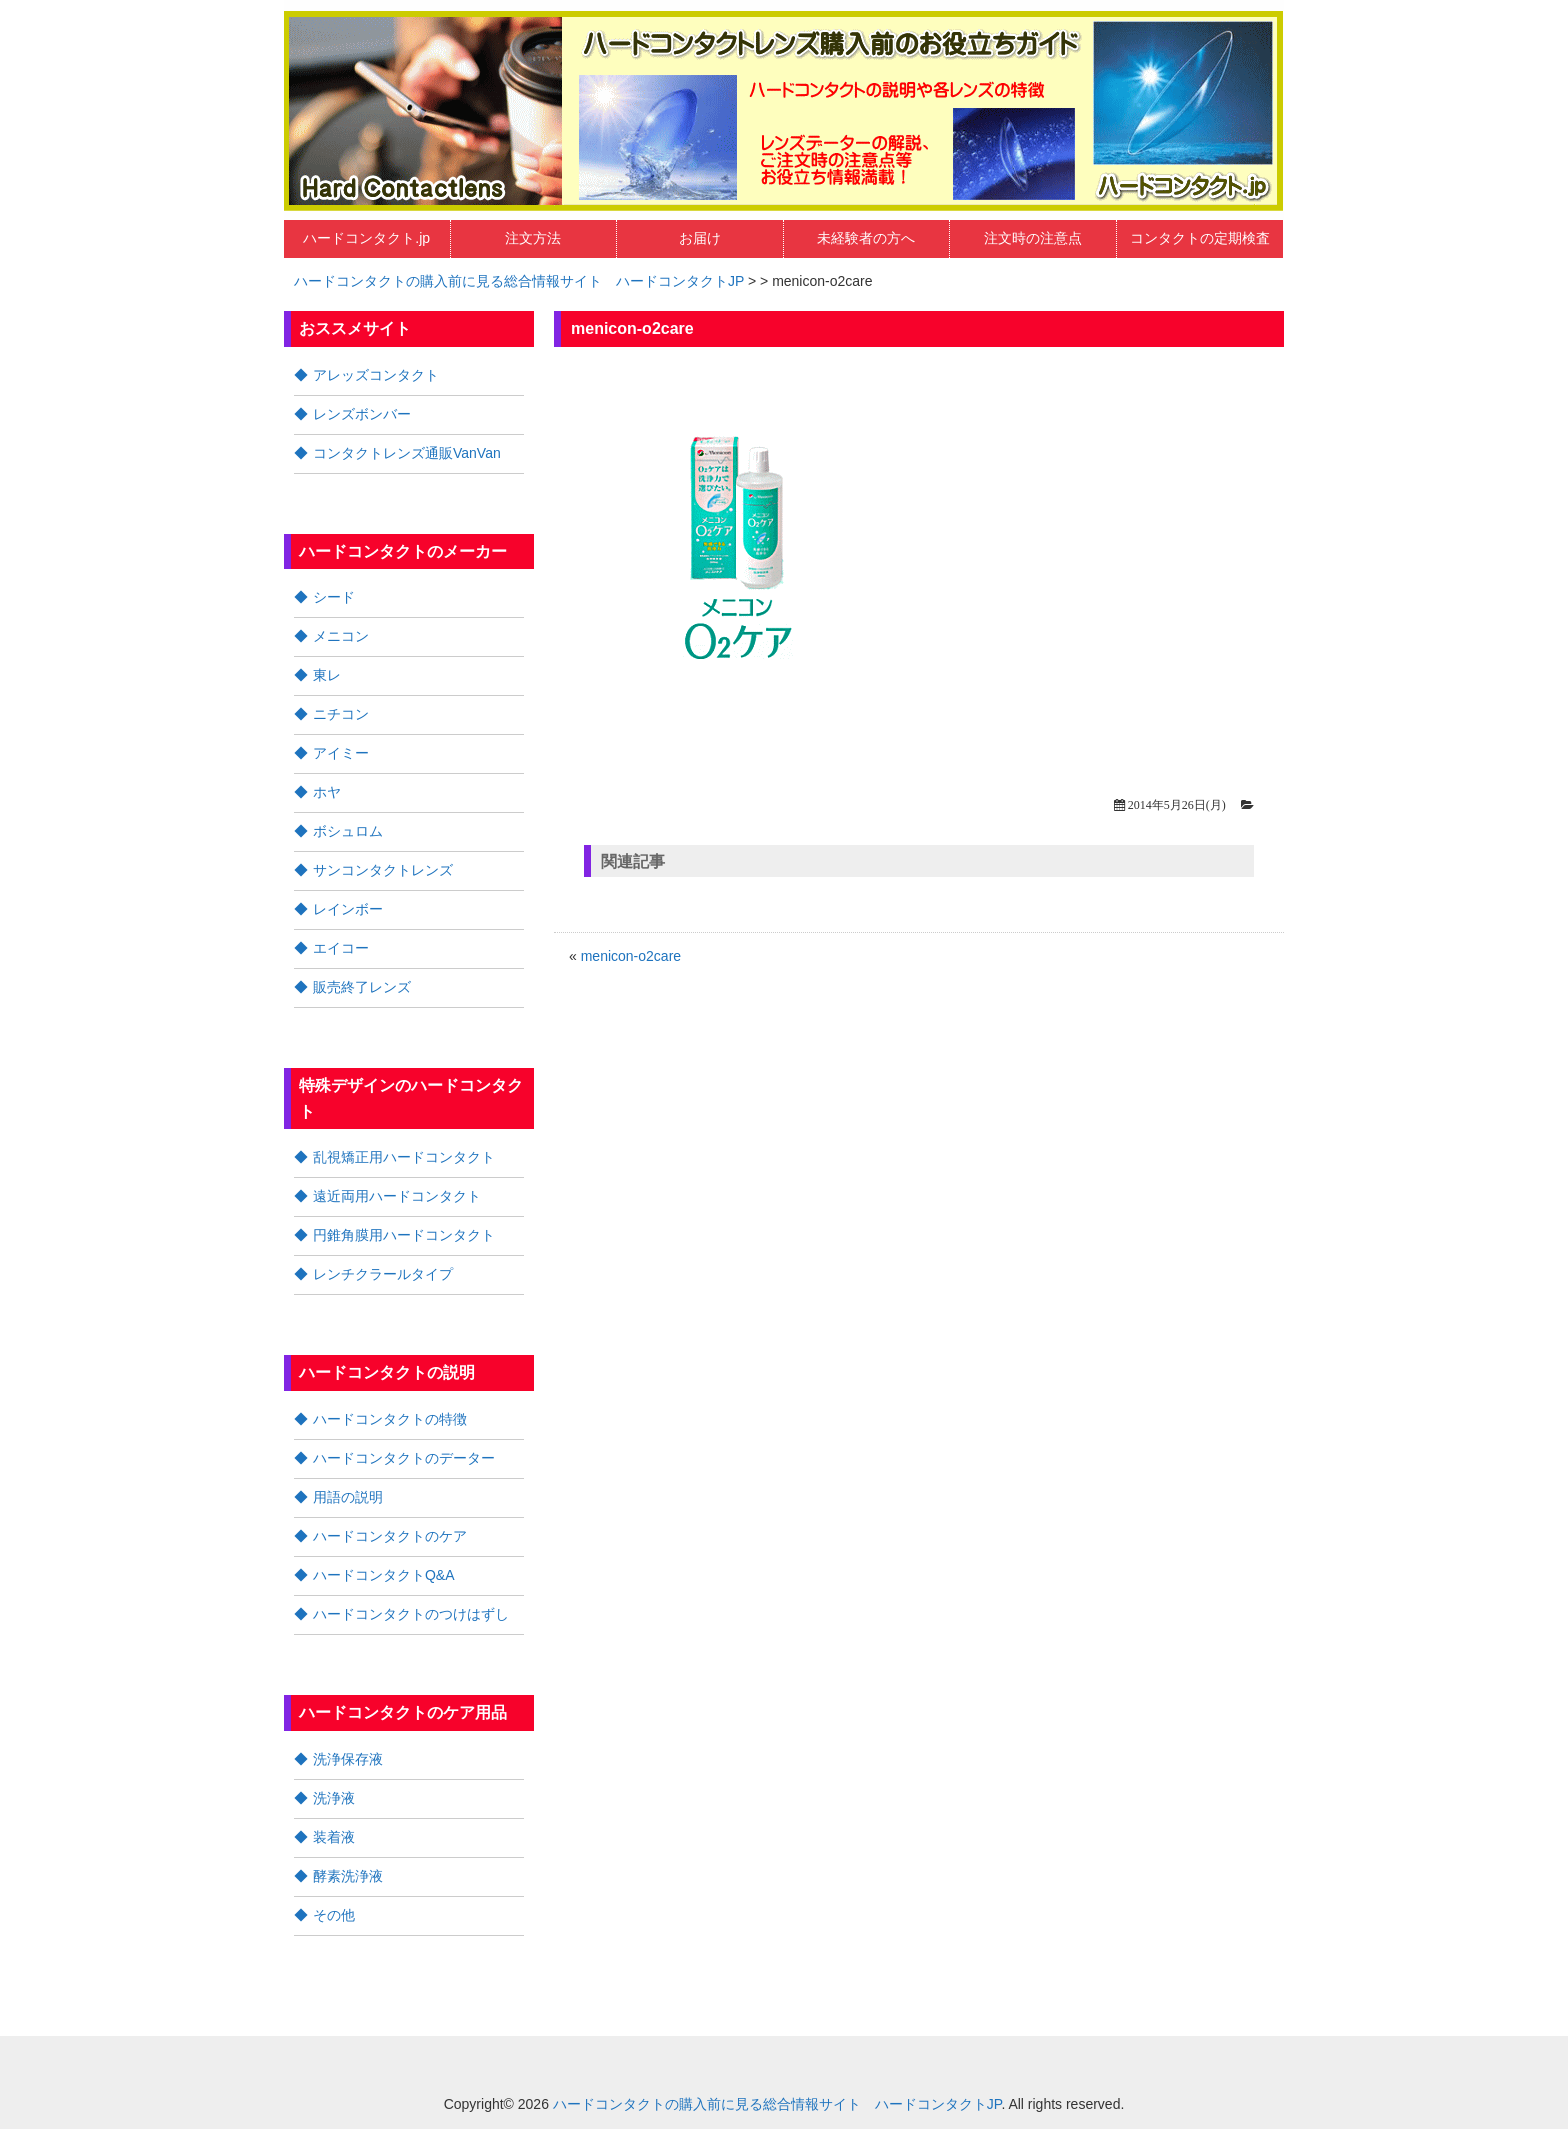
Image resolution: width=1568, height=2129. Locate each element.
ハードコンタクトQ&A (384, 1575)
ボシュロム (348, 831)
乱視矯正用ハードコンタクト (404, 1157)
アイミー (341, 753)
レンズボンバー (362, 414)
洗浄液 (334, 1798)
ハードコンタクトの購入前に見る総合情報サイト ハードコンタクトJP (519, 281)
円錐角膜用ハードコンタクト (404, 1235)
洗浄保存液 (348, 1759)
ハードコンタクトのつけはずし (411, 1614)
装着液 (334, 1837)
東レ (327, 675)
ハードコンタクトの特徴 (390, 1419)
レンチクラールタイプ (383, 1274)
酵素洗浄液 (348, 1876)
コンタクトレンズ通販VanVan (407, 453)
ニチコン (341, 714)
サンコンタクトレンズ (383, 870)
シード (334, 597)
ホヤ (327, 792)
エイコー (341, 948)
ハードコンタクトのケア (390, 1536)
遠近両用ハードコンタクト (397, 1196)
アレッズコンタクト (376, 375)
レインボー (348, 909)
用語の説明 (348, 1497)
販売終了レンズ (362, 987)
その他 (334, 1915)
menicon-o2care (631, 956)
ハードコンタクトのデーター (404, 1458)
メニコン (341, 636)
